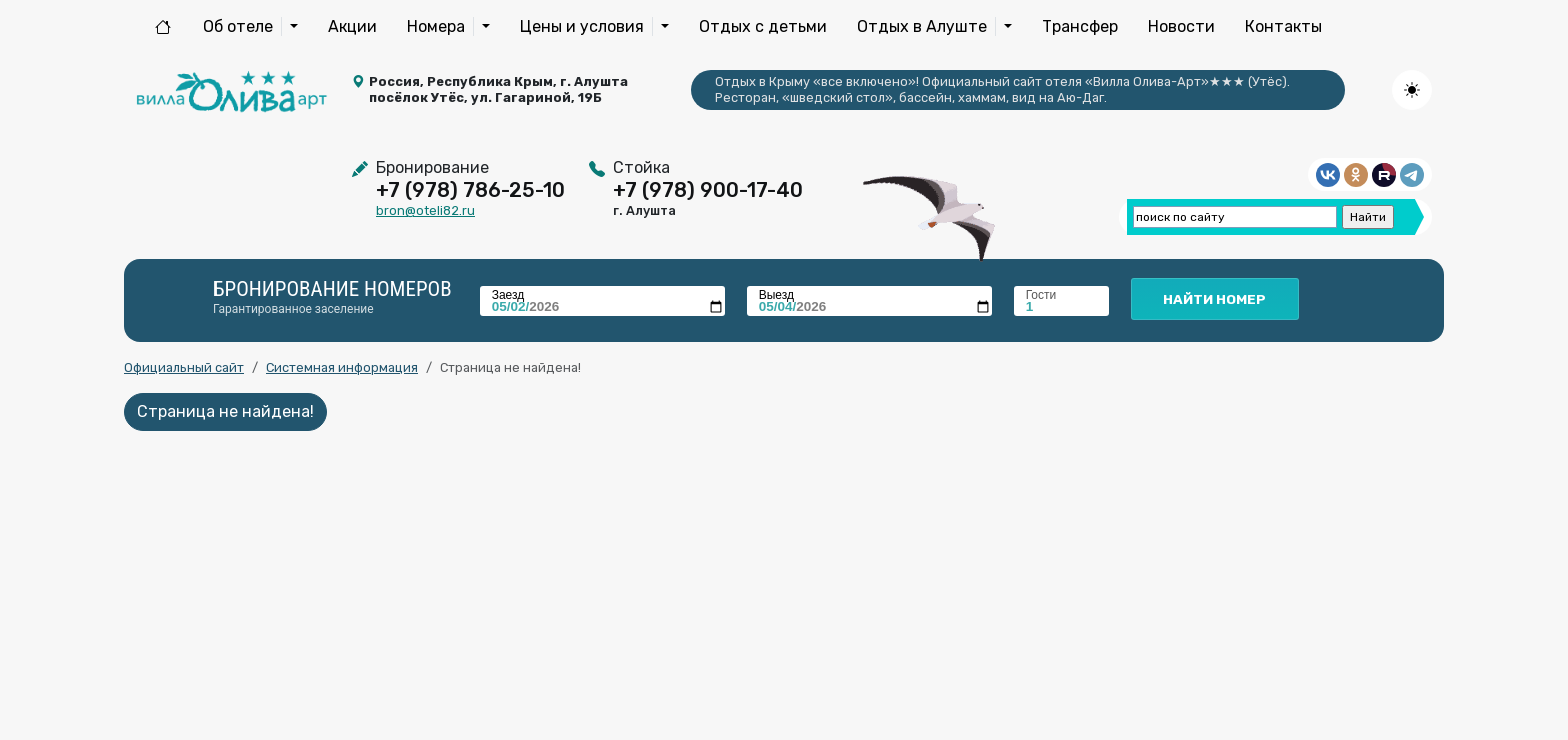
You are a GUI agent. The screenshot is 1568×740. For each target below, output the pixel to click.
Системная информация (342, 367)
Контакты (1283, 26)
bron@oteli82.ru (425, 210)
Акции (352, 26)
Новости (1181, 26)
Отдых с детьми (763, 26)
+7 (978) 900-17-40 (708, 190)
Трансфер (1080, 26)
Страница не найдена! (225, 411)
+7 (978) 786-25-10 (470, 190)
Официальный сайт (184, 367)
